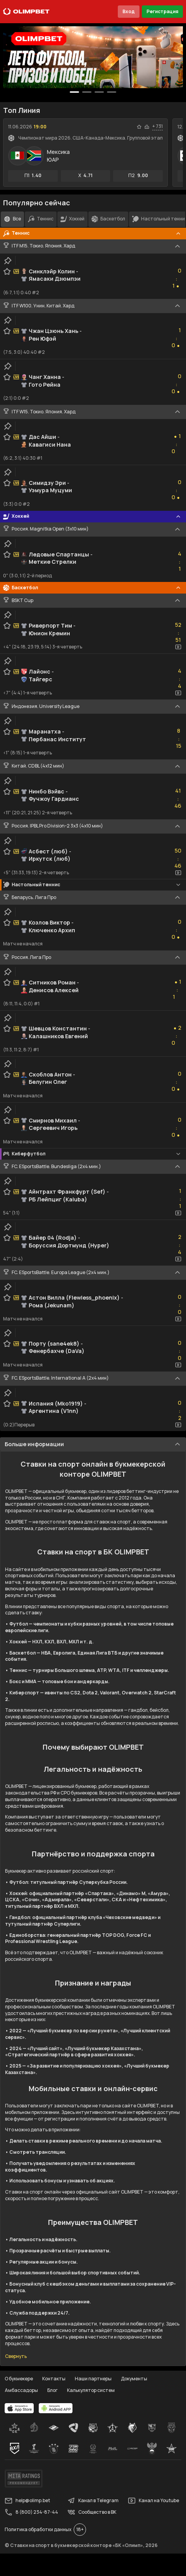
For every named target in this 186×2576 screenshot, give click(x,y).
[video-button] (178, 647)
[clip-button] (8, 260)
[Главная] (26, 11)
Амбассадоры (21, 2390)
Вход (128, 11)
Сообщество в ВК (91, 2512)
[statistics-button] (147, 126)
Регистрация (162, 11)
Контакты (53, 2378)
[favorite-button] (139, 126)
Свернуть (16, 2356)
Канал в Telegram (93, 2500)
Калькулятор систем (91, 2390)
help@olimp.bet (27, 2500)
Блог (52, 2390)
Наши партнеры (93, 2378)
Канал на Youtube (153, 2500)
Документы (134, 2378)
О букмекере (19, 2378)
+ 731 (157, 126)
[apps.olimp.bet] (19, 2408)
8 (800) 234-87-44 (31, 2512)
